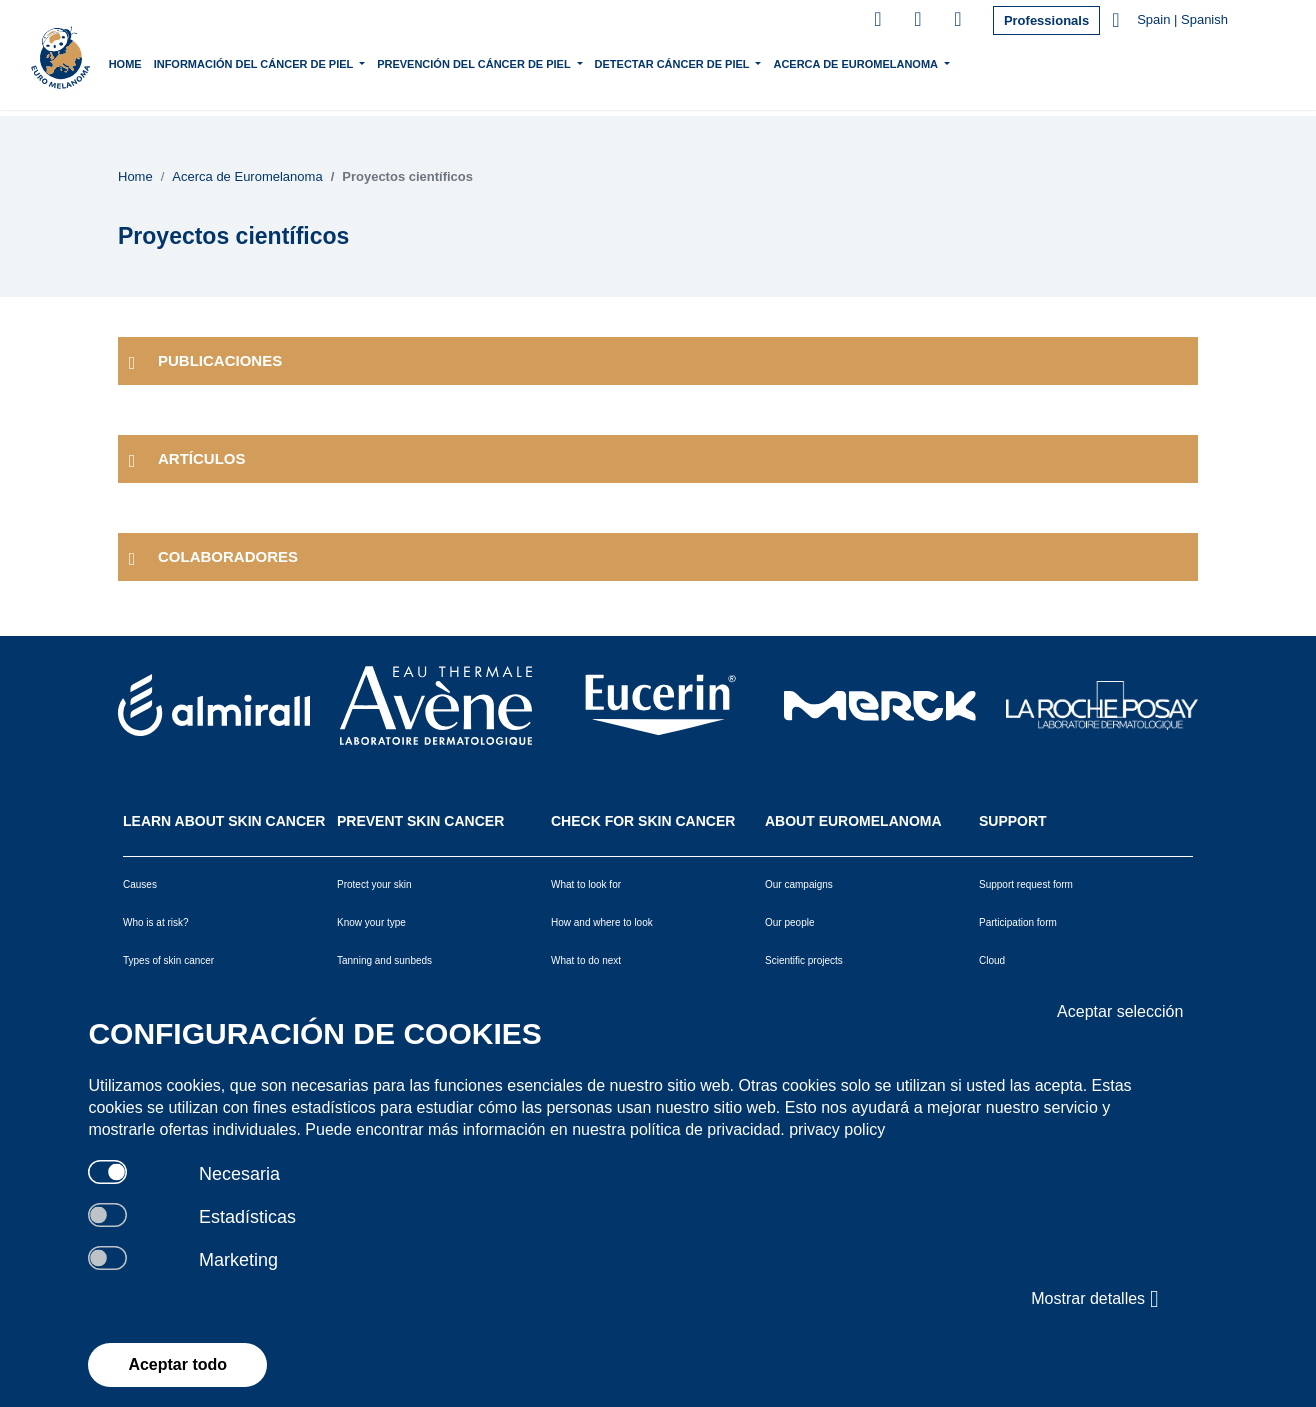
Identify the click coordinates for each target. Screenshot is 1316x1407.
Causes (140, 884)
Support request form (1026, 884)
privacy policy (837, 1129)
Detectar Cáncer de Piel (716, 62)
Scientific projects (804, 960)
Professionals (1046, 20)
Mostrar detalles (1094, 1299)
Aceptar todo (177, 1364)
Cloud (992, 960)
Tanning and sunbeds (384, 960)
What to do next (586, 960)
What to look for (586, 884)
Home (167, 64)
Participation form (1018, 922)
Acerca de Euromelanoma (900, 62)
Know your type (371, 922)
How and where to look (602, 922)
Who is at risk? (156, 922)
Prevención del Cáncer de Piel (517, 62)
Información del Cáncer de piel (297, 62)
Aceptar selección (1120, 1011)
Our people (789, 922)
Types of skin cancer (168, 960)
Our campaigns (799, 884)
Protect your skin (374, 884)
